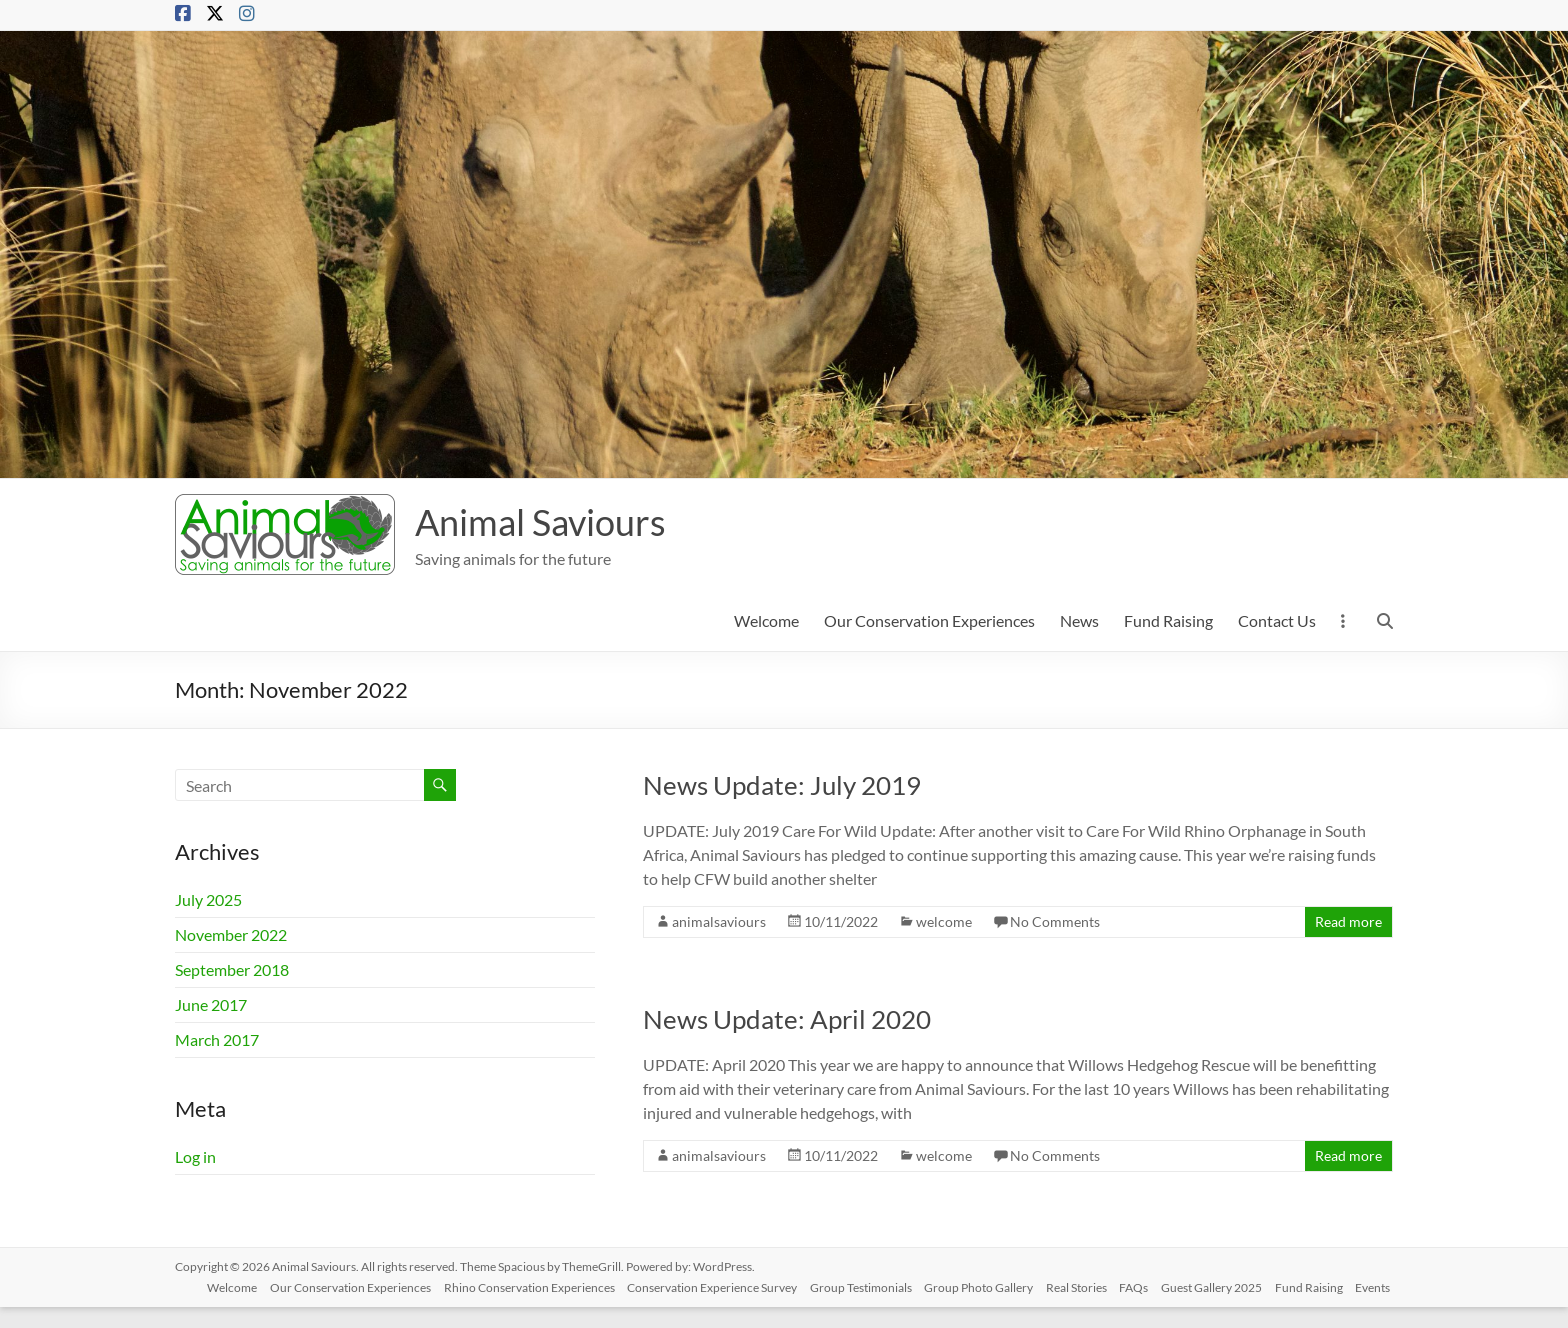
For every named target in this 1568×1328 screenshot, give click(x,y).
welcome (944, 921)
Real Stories (1080, 1284)
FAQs (1141, 1284)
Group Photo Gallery (979, 1284)
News (1079, 620)
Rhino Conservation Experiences (519, 1284)
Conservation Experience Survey (706, 1284)
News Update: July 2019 (782, 785)
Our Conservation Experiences (929, 620)
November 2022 (231, 934)
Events (208, 1305)
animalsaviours (719, 921)
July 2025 (208, 899)
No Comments (1055, 921)
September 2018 (232, 969)
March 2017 (217, 1039)
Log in (195, 1156)
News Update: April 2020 (787, 1019)
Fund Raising (1168, 620)
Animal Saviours (540, 522)
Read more (1348, 921)
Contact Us (1277, 620)
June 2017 (211, 1004)
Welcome (766, 620)
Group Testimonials (858, 1284)
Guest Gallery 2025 (1222, 1284)
